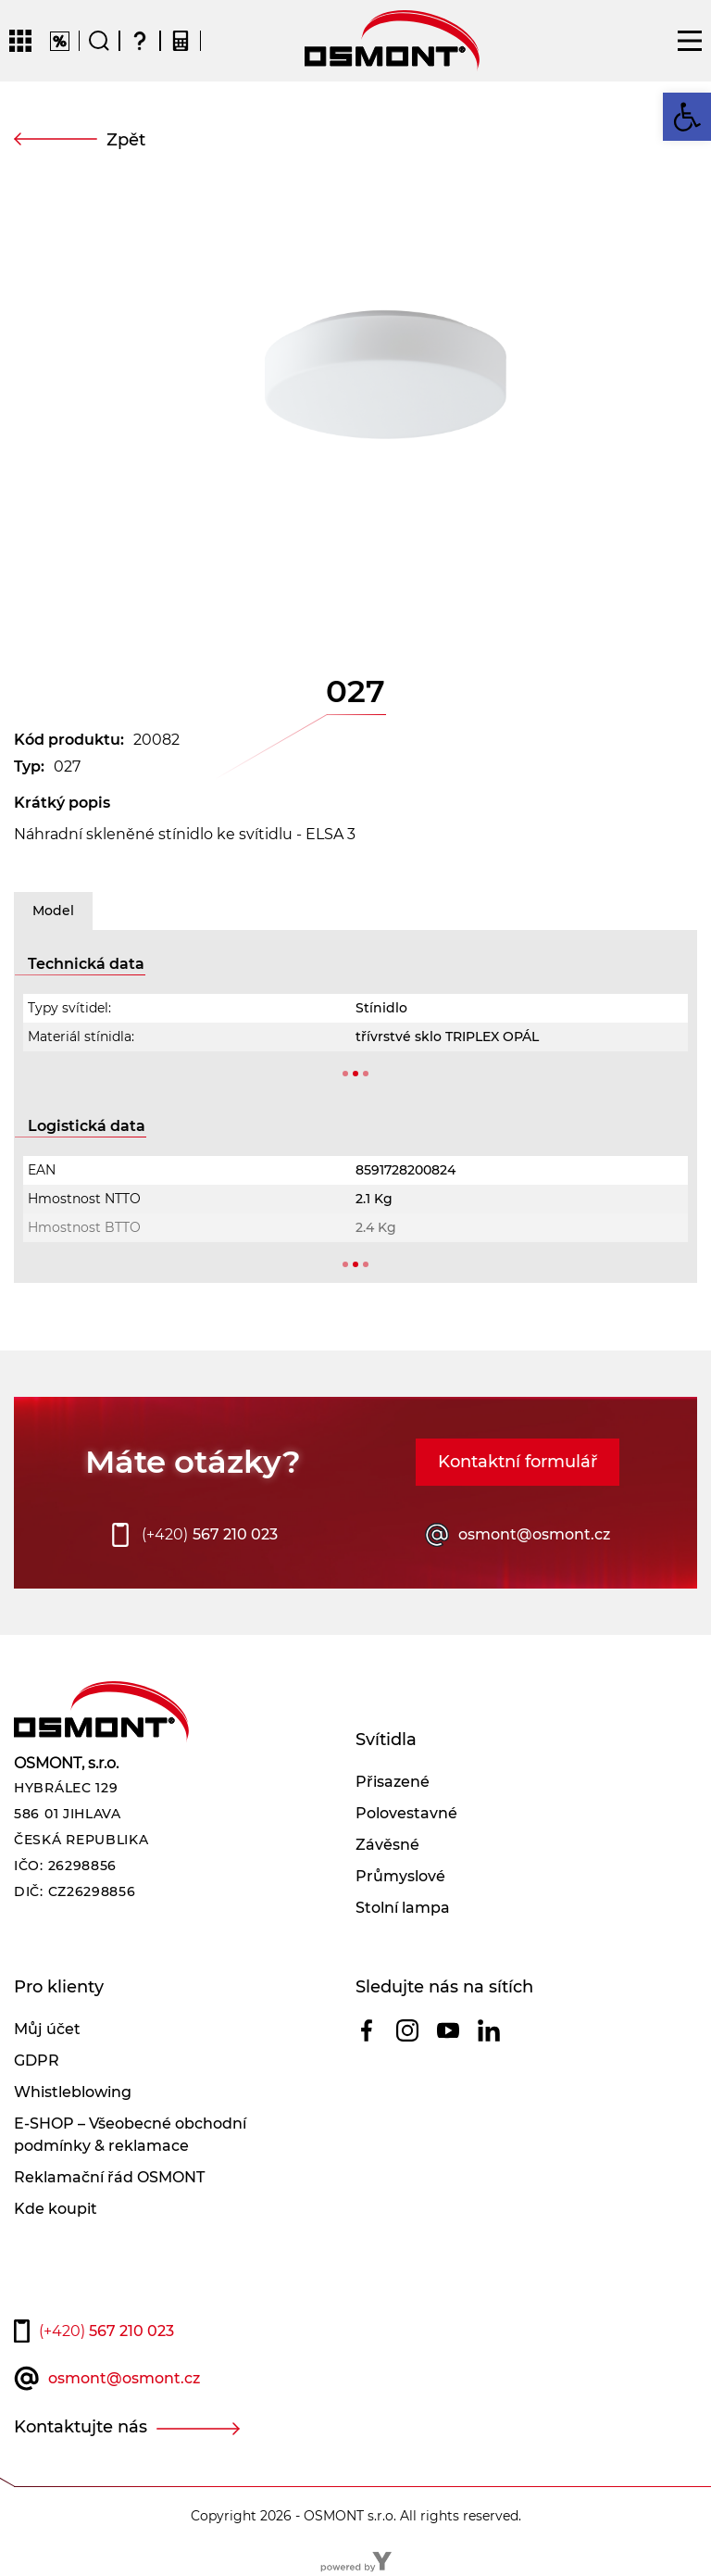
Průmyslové (400, 1876)
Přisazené (393, 1782)
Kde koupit (55, 2209)
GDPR (36, 2060)
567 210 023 (210, 1535)
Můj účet (47, 2029)
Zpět (125, 140)
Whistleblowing (72, 2092)
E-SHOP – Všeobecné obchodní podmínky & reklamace (130, 2135)
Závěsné (387, 1844)
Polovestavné (406, 1813)
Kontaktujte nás (80, 2427)
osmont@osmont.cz (534, 1534)
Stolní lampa (403, 1907)
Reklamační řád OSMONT (109, 2177)
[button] (687, 117)
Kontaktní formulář (517, 1461)
